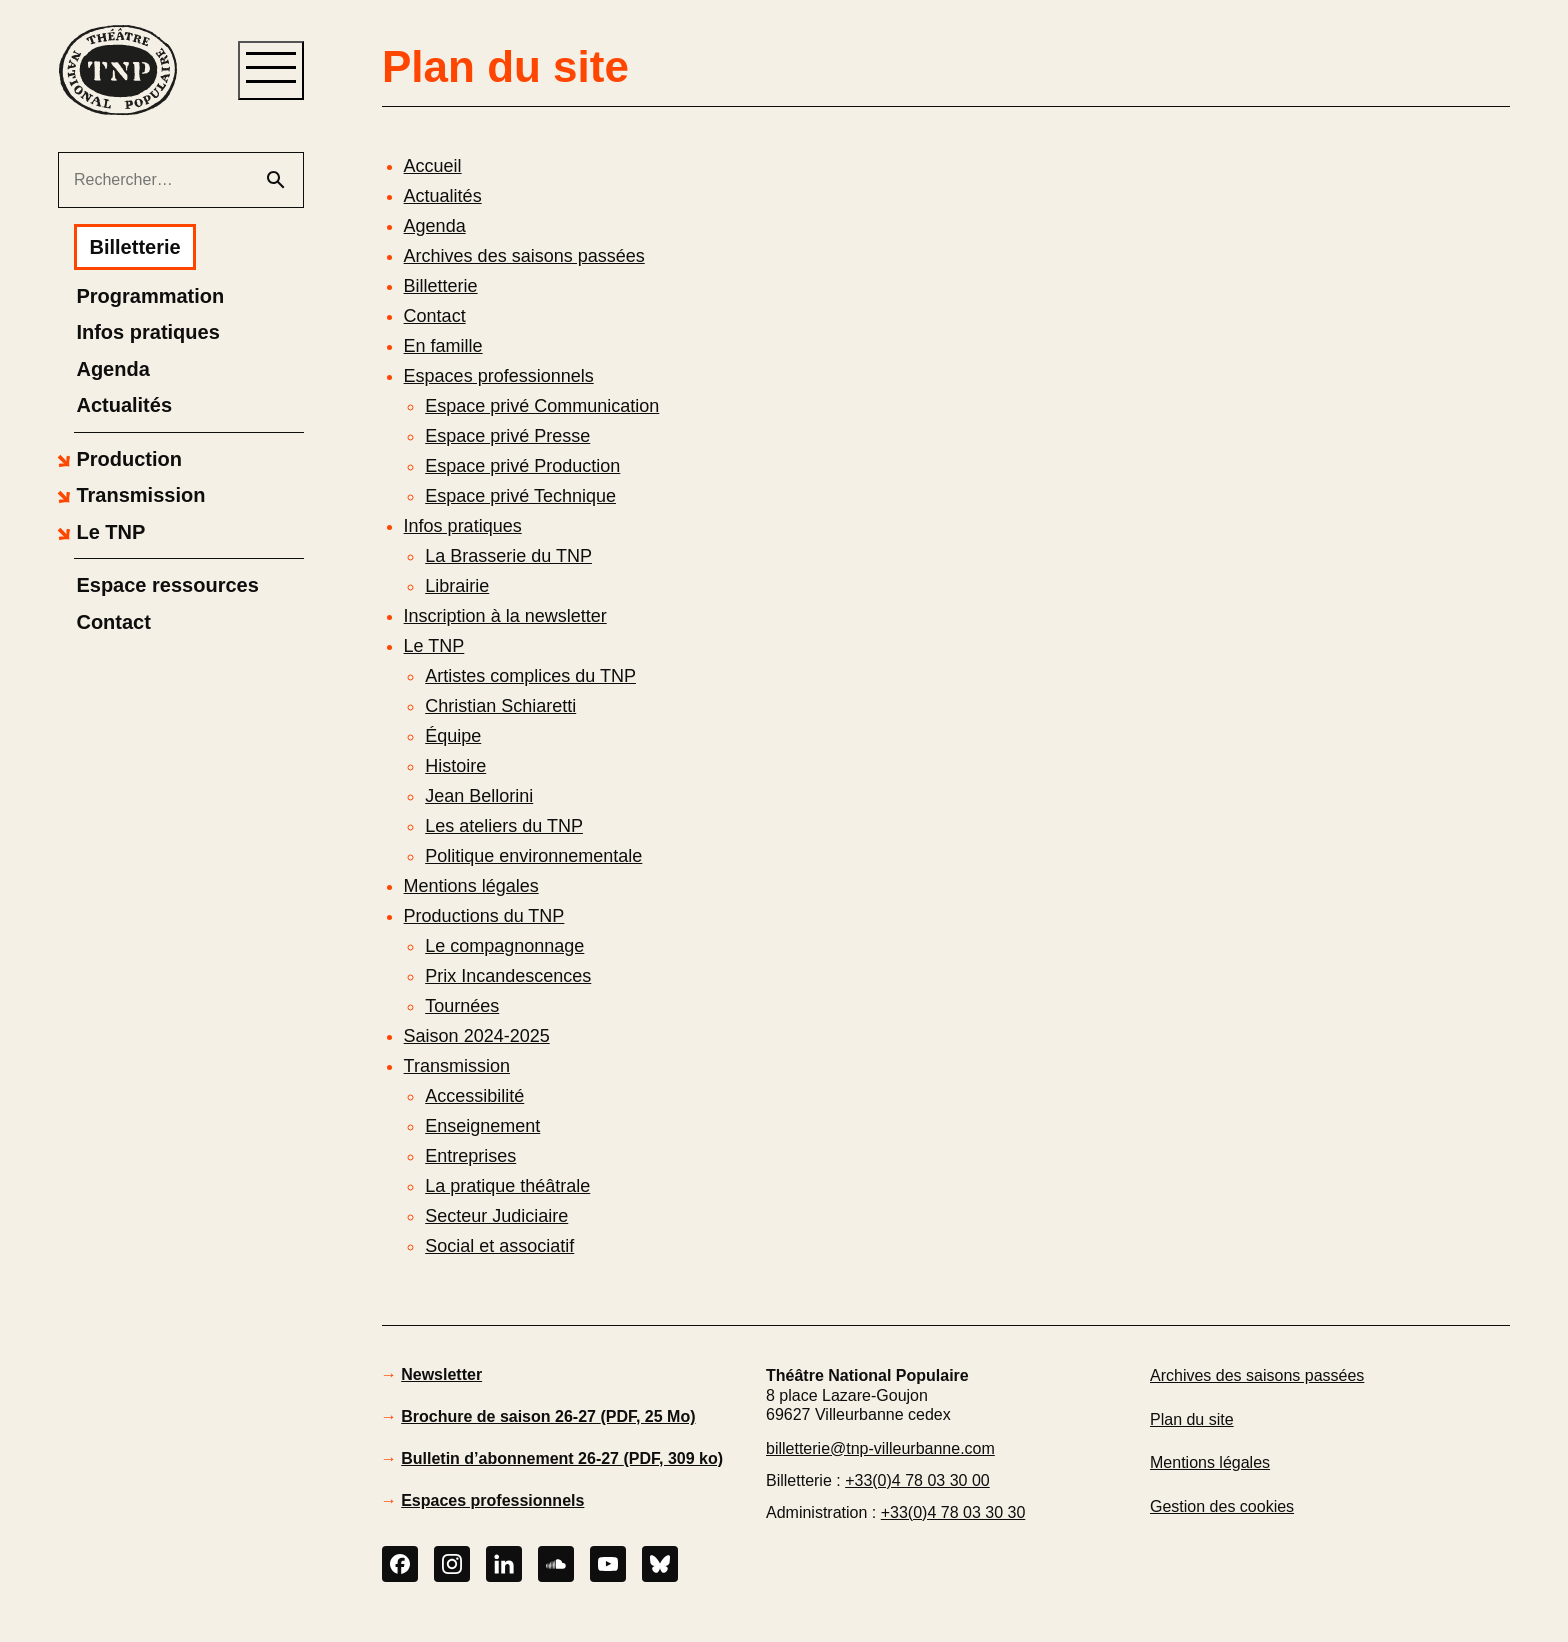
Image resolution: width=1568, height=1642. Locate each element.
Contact (435, 316)
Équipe (453, 736)
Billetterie (441, 286)
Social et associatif (499, 1246)
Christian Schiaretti (500, 706)
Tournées (462, 1006)
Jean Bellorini (479, 796)
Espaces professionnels (499, 376)
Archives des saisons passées (524, 256)
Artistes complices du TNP (530, 676)
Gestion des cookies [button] (1222, 1506)
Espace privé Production (522, 466)
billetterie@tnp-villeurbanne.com (880, 1448)
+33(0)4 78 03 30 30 (953, 1512)
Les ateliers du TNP (504, 826)
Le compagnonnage (504, 946)
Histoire (455, 766)
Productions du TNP (484, 916)
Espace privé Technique (520, 496)
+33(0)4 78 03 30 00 (917, 1480)
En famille (443, 346)
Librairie (457, 586)
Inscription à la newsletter (505, 616)
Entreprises (470, 1156)
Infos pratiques (463, 526)
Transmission (457, 1066)
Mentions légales (471, 886)
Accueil (433, 166)
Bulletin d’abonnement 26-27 (562, 1458)
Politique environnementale (533, 856)
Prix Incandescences (508, 976)
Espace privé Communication (542, 406)
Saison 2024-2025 (477, 1036)
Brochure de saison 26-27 (548, 1416)
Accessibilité (474, 1096)
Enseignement (482, 1126)
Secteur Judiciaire (496, 1216)
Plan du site (1192, 1425)
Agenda (435, 226)
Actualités (443, 196)
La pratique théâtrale (507, 1186)
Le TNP (434, 646)
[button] (117, 459)
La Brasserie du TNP (508, 556)
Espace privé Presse (507, 436)
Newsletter (441, 1374)
